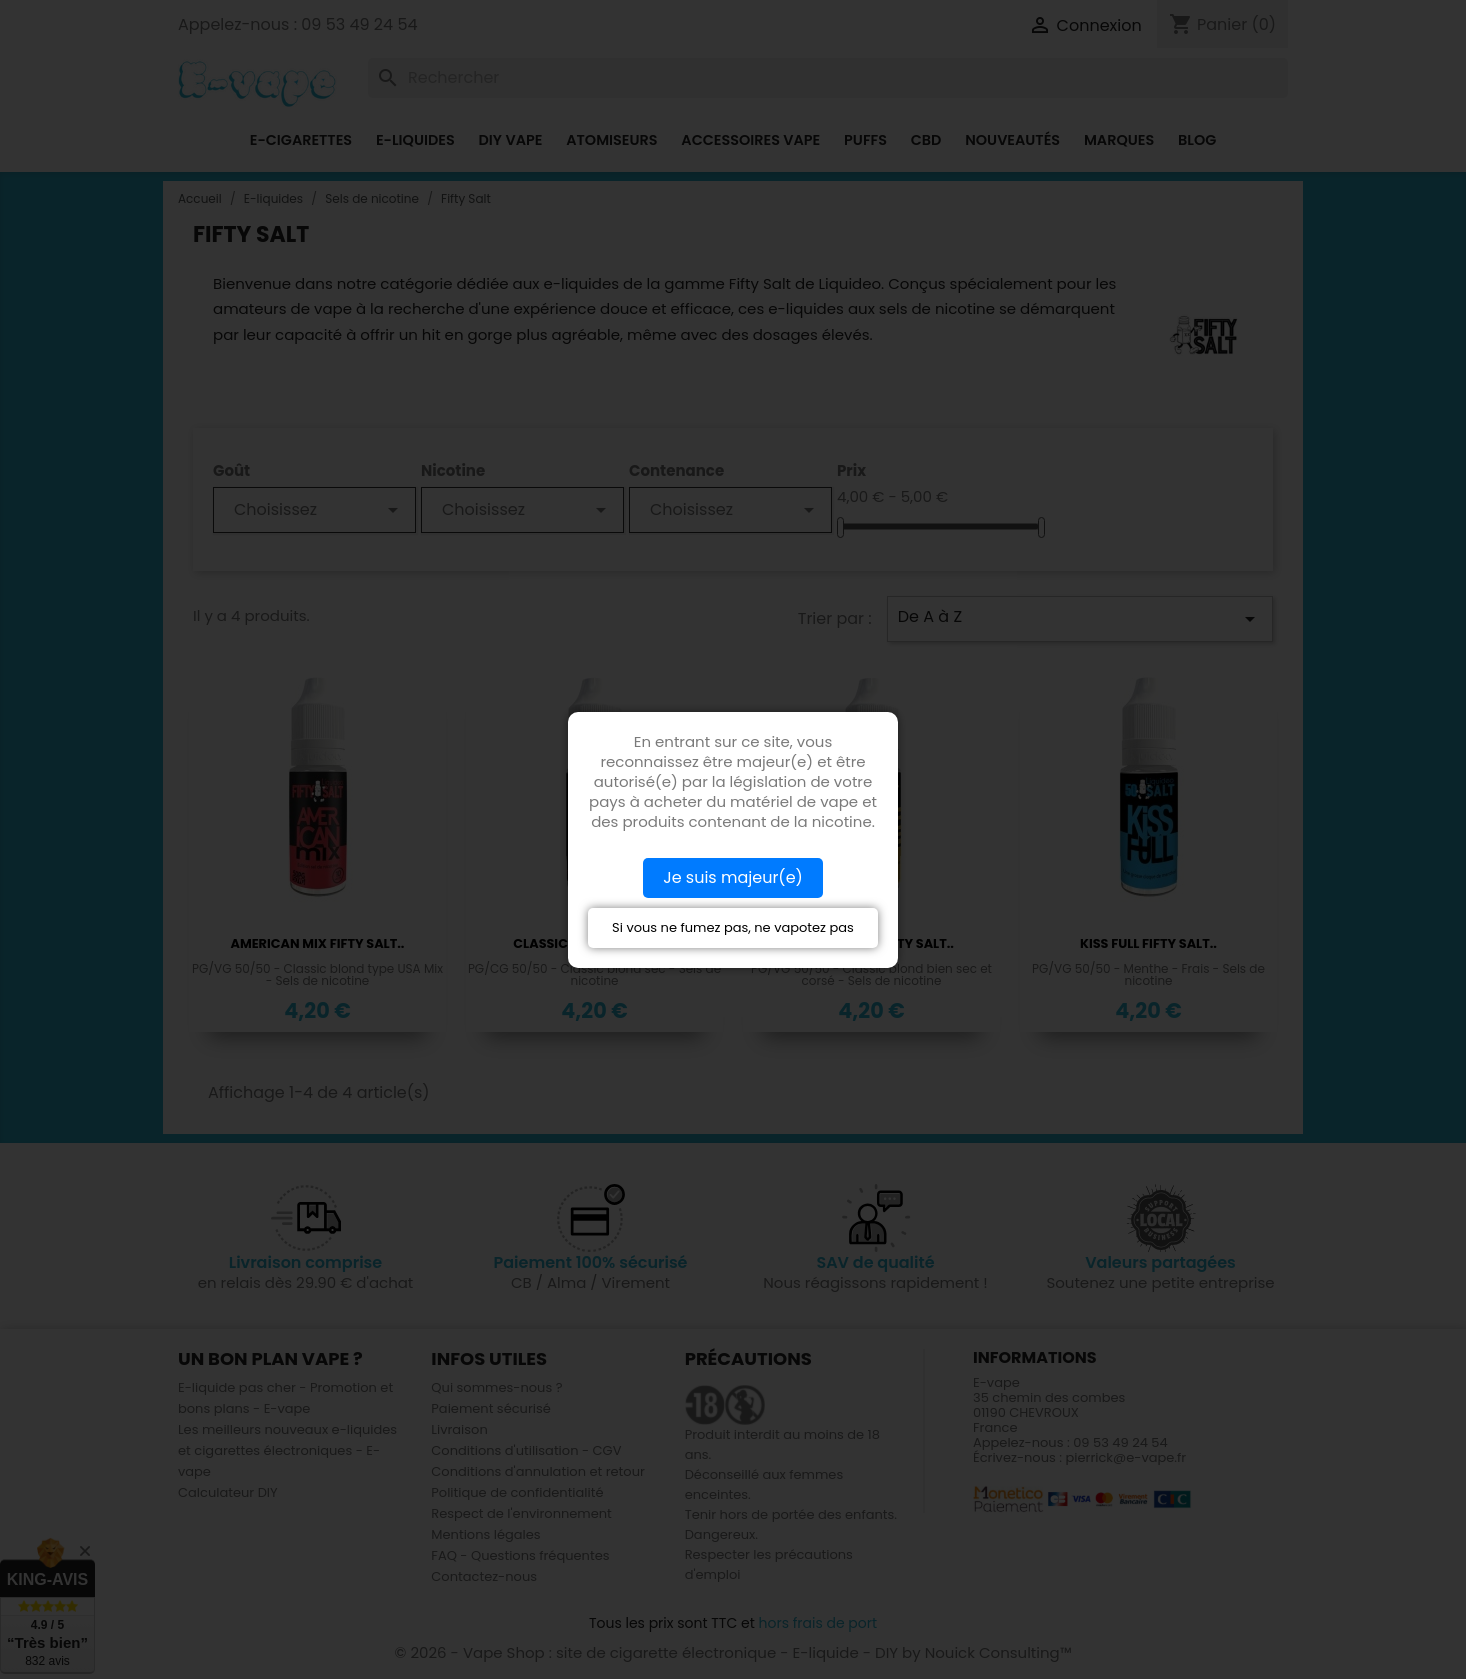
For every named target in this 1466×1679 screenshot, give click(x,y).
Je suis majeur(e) (733, 877)
